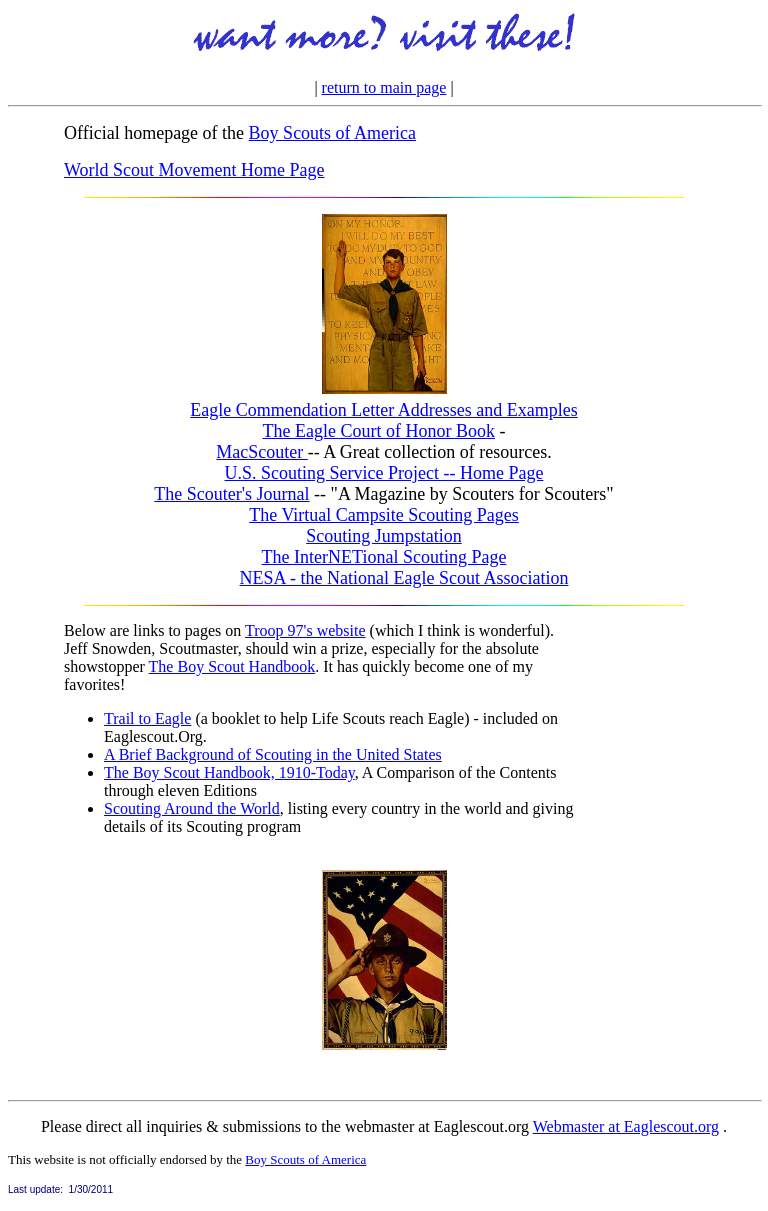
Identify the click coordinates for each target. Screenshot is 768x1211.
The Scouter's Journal (231, 494)
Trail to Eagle (147, 718)
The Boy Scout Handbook (232, 666)
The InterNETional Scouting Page (384, 557)
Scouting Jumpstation (384, 536)
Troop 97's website (305, 630)
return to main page (384, 87)
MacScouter (261, 452)
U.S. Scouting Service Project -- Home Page (384, 473)
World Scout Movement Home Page (194, 170)
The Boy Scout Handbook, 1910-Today (229, 772)
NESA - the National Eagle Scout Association (404, 578)
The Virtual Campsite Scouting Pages (384, 515)
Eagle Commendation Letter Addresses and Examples (383, 410)
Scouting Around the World (192, 808)
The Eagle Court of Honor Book (379, 431)
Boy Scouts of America (332, 133)
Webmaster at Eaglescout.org (626, 1126)
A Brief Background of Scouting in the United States (273, 754)
